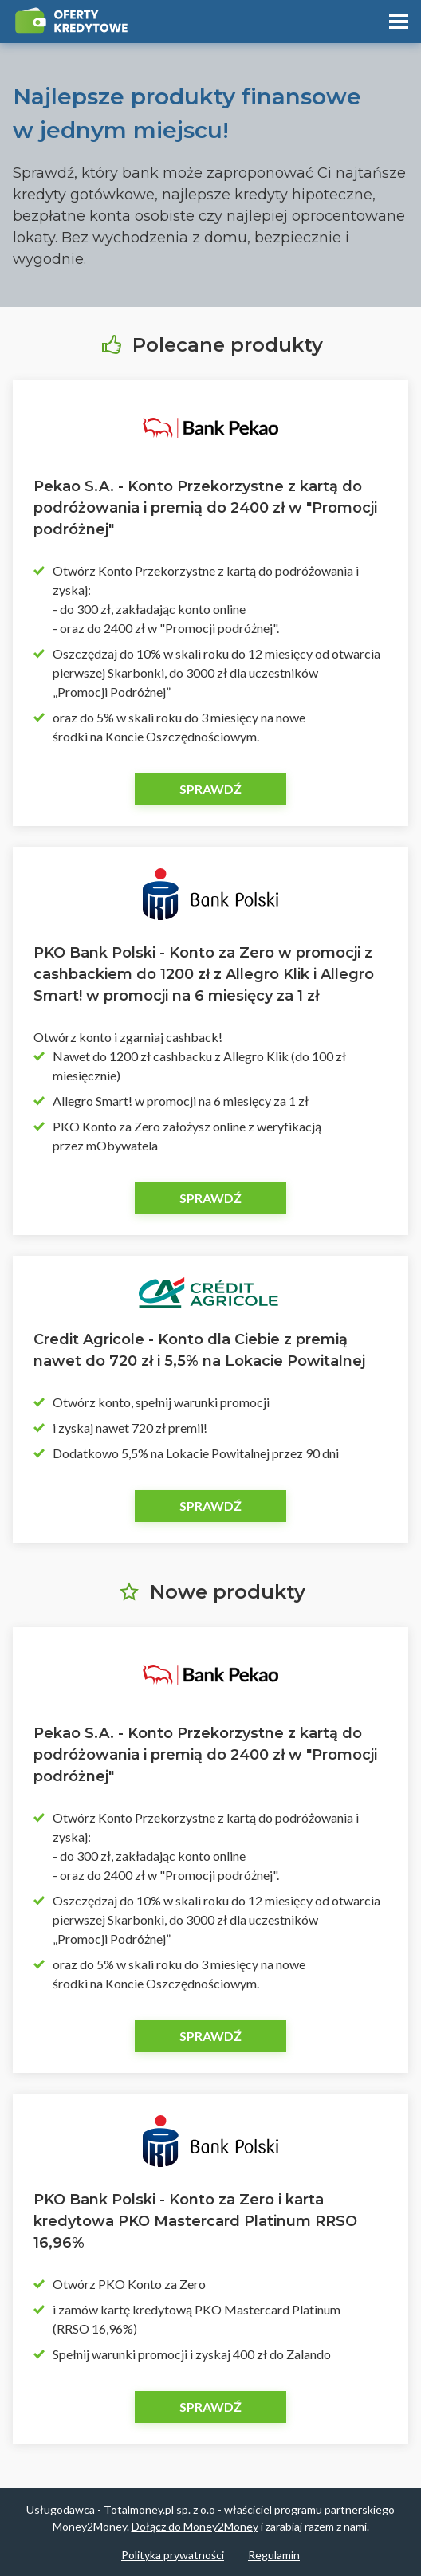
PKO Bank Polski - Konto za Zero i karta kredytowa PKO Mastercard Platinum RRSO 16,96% (195, 2221)
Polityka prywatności (172, 2555)
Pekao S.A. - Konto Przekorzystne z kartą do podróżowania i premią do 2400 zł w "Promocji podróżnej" (205, 508)
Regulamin (274, 2555)
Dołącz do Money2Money (195, 2526)
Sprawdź (210, 788)
